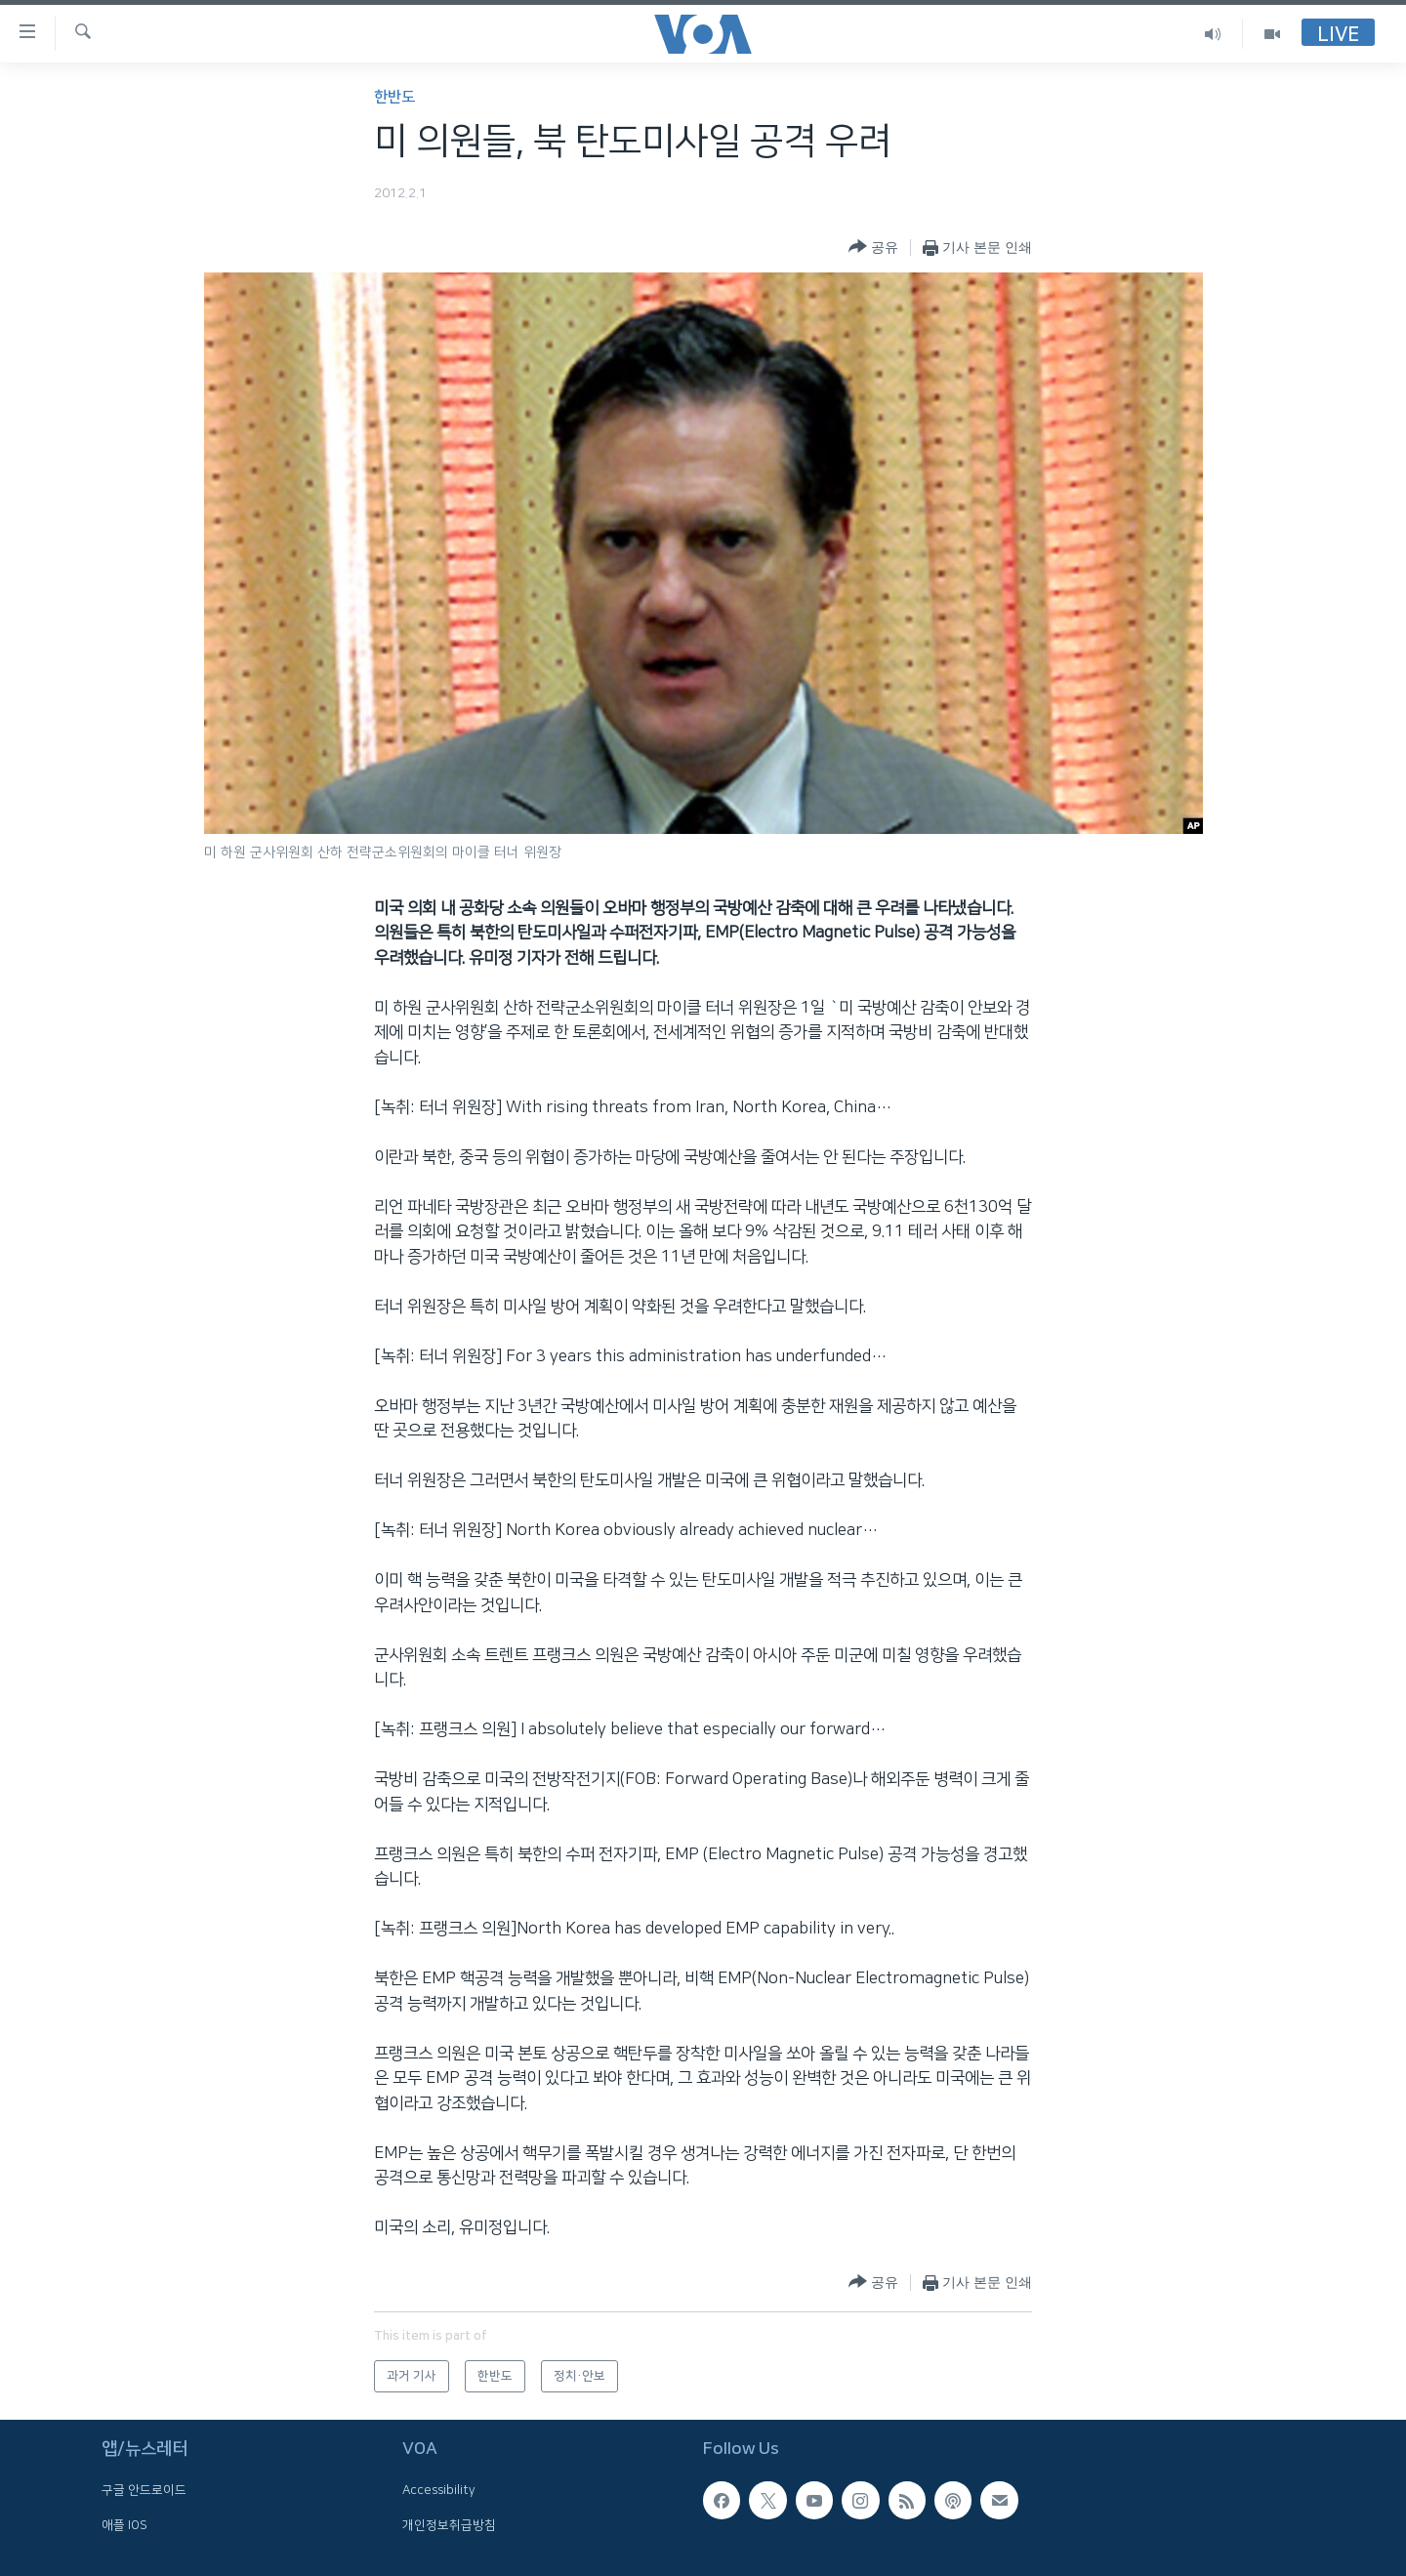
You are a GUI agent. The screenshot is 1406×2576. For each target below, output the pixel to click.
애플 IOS (124, 2525)
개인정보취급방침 (449, 2525)
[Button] (873, 247)
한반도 (394, 97)
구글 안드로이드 (144, 2491)
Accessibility (439, 2491)
